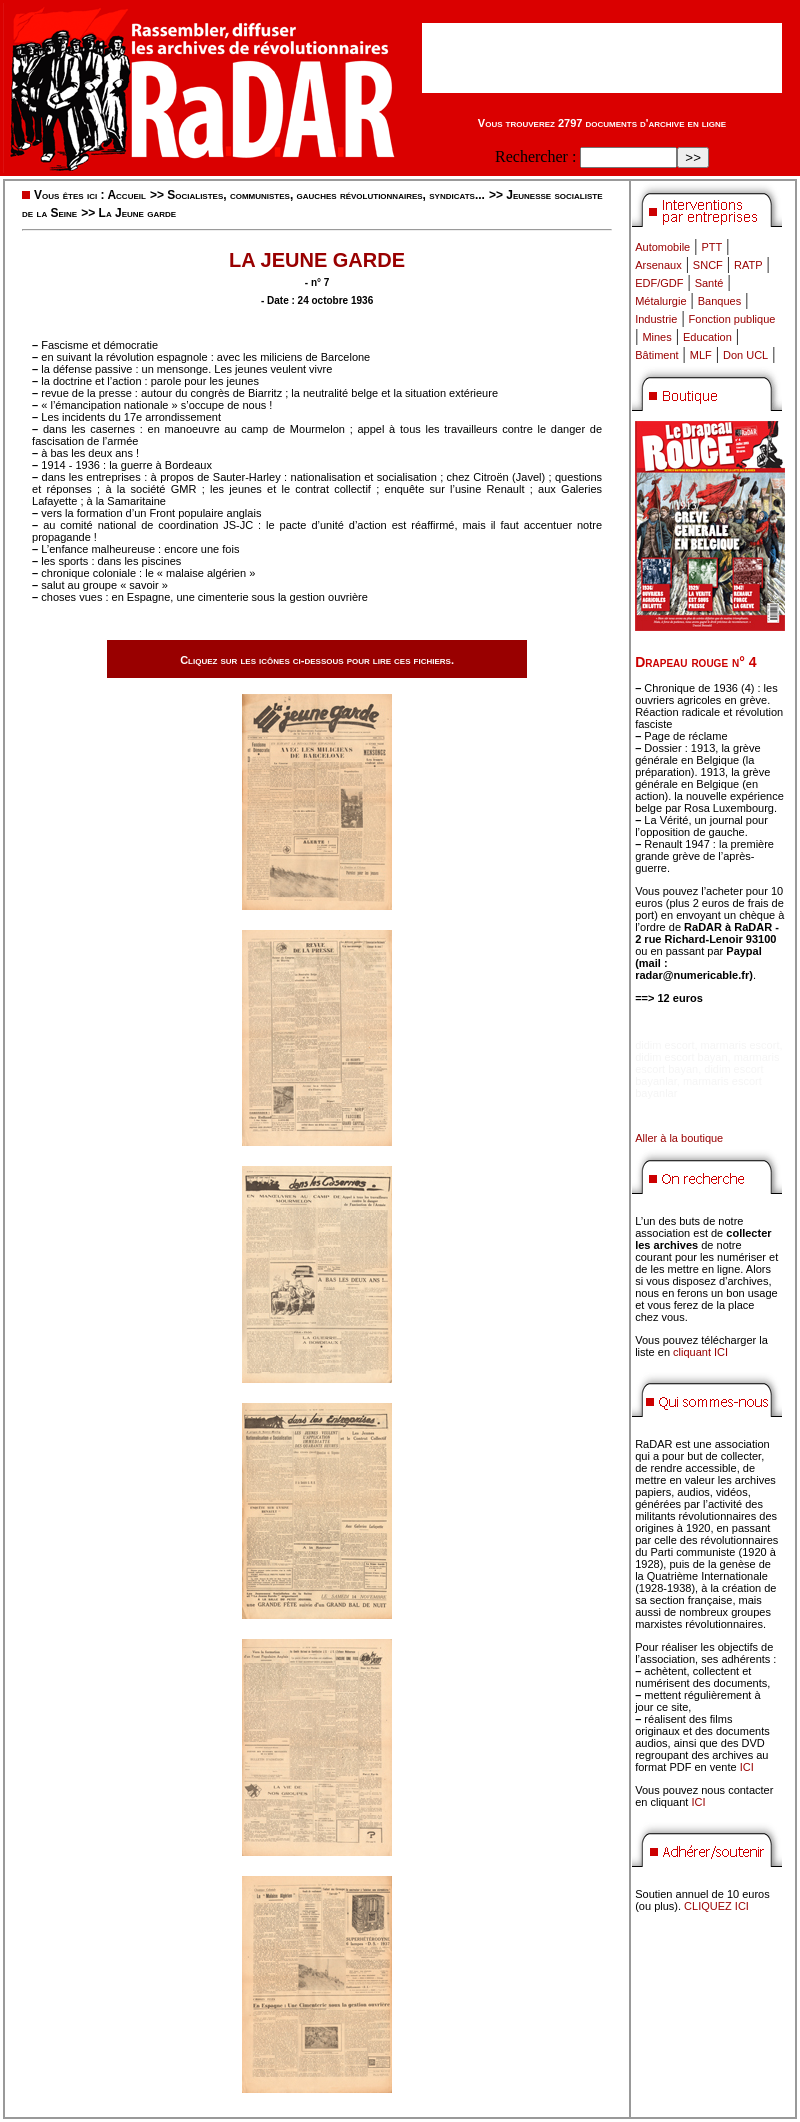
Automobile (662, 247)
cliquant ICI (700, 1352)
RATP (748, 265)
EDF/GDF (659, 283)
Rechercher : (535, 156)
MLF (701, 355)
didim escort (664, 1045)
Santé (709, 283)
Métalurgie (660, 301)
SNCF (708, 265)
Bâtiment (656, 355)
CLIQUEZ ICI (716, 1906)
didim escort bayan (681, 1057)
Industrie (656, 319)
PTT (711, 247)
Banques (719, 301)
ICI (747, 1767)
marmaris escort (740, 1045)
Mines (656, 337)
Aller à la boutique (679, 1138)
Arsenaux (658, 265)
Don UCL (745, 355)
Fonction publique (732, 319)
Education (707, 337)
